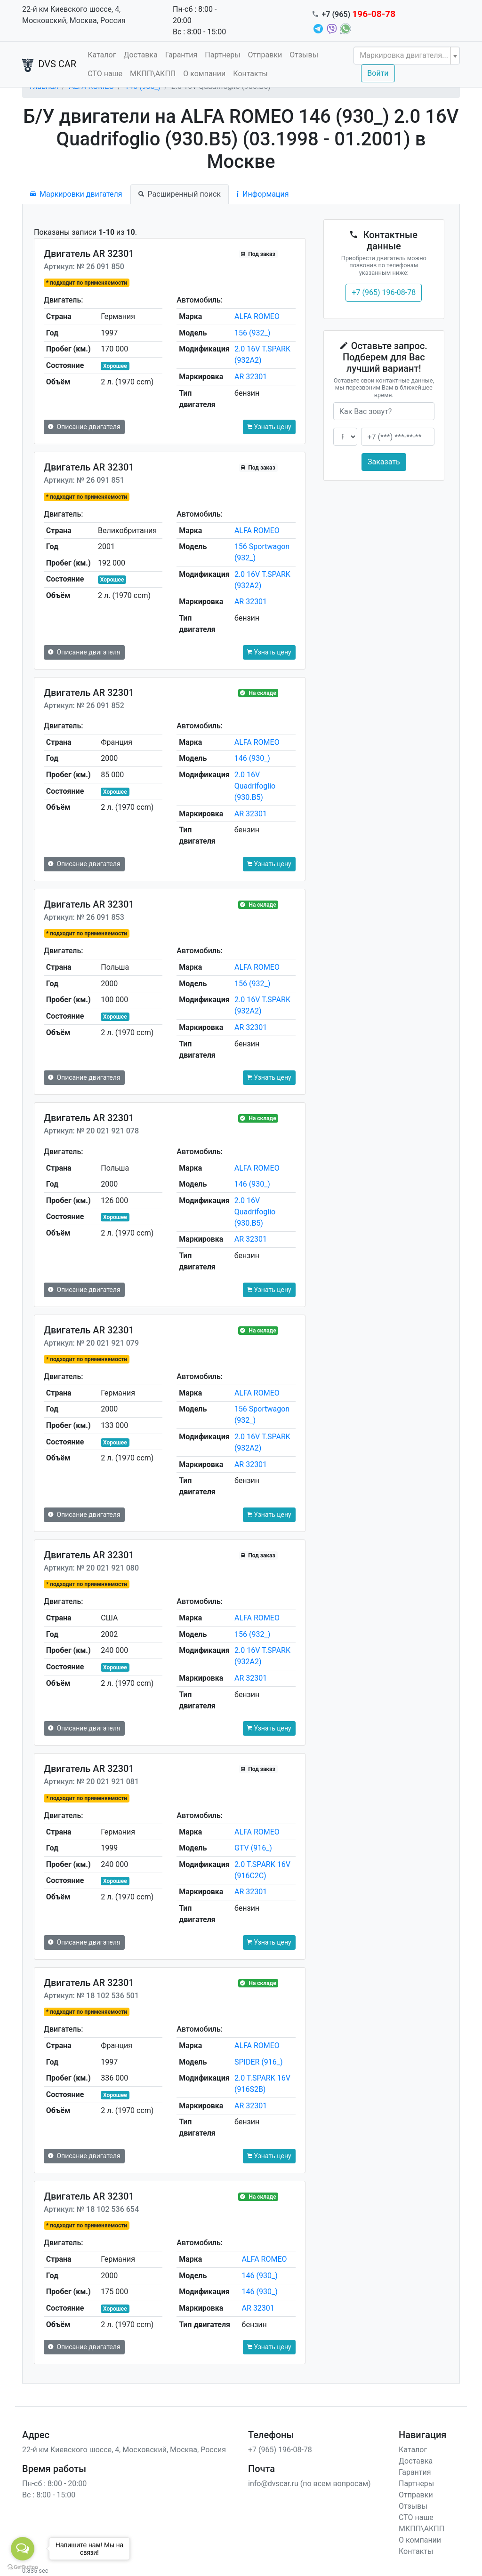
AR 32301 (250, 376)
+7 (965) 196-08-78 (384, 292)
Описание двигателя (84, 427)
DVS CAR (49, 65)
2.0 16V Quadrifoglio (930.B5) (254, 786)
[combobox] (406, 55)
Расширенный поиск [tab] (179, 194)
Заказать (384, 461)
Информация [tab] (263, 194)
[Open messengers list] (22, 2548)
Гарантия (181, 54)
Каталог (102, 54)
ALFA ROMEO (257, 316)
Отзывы (303, 54)
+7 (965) (359, 14)
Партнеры (222, 54)
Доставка (140, 54)
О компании (204, 73)
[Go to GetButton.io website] (23, 2566)
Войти (377, 73)
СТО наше (105, 73)
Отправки (265, 54)
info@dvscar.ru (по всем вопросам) (309, 2483)
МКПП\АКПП (153, 73)
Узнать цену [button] (269, 427)
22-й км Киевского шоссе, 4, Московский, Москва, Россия (74, 15)
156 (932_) (252, 332)
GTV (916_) (253, 1847)
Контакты (250, 73)
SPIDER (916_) (258, 2062)
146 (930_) (252, 758)
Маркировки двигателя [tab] (76, 194)
